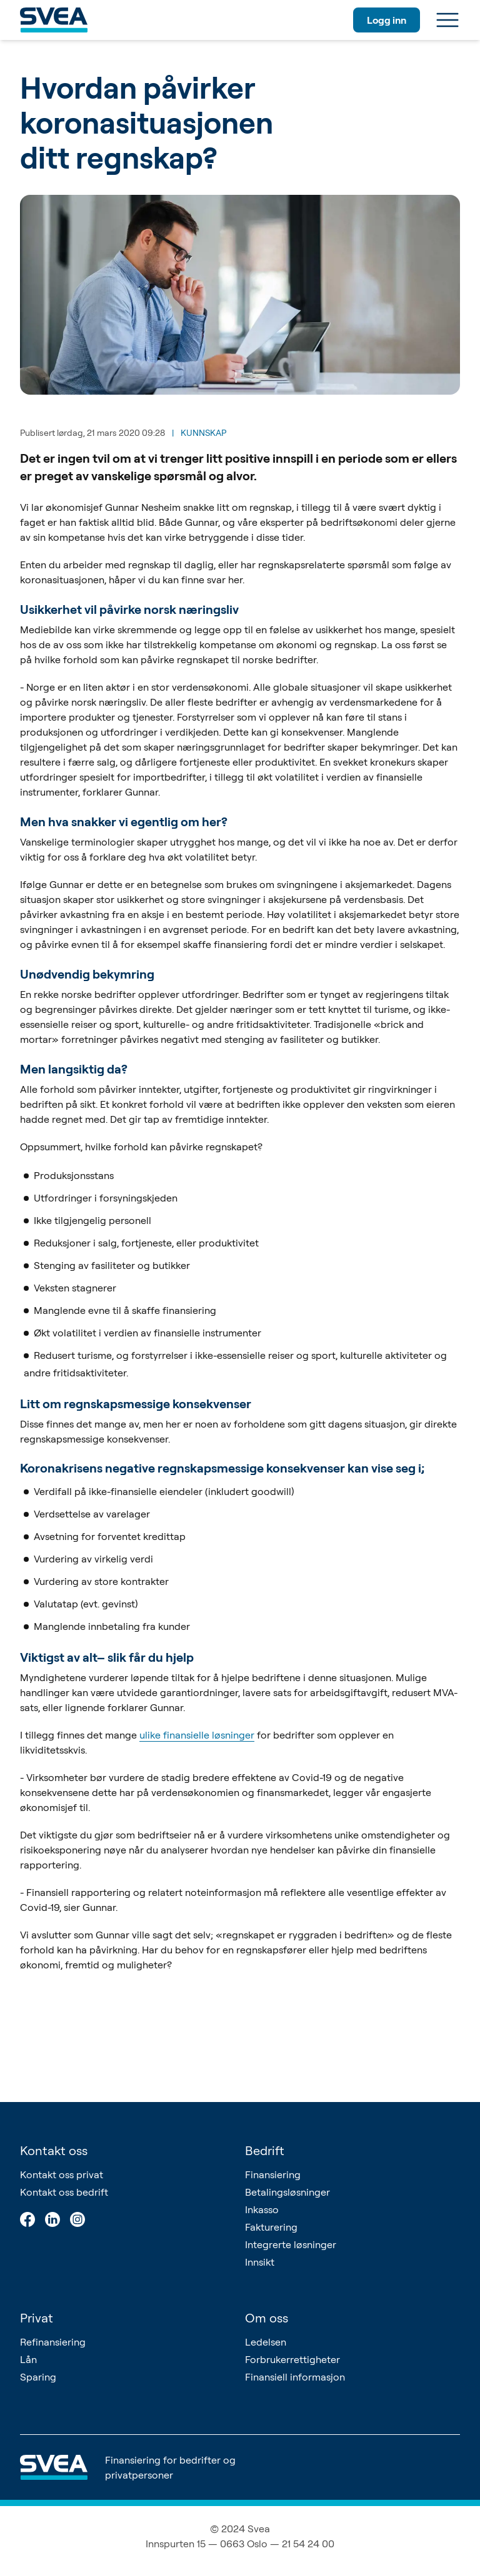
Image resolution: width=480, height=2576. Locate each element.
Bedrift (264, 2150)
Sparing (38, 2377)
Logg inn (386, 20)
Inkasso (262, 2209)
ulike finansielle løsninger (196, 1735)
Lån (28, 2359)
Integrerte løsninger (290, 2244)
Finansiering (273, 2174)
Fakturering (271, 2227)
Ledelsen (265, 2342)
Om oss (266, 2318)
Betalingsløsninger (287, 2192)
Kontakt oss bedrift (64, 2192)
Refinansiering (53, 2342)
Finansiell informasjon (295, 2377)
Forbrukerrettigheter (292, 2359)
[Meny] (447, 19)
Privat (36, 2318)
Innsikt (259, 2262)
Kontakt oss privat (61, 2174)
